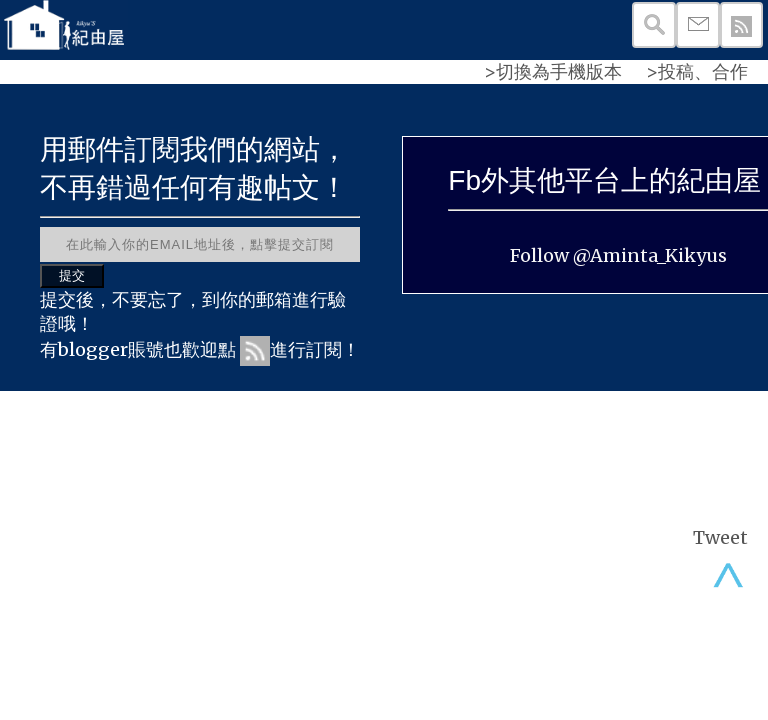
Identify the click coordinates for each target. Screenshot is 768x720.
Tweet (720, 537)
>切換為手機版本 (553, 71)
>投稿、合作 (697, 71)
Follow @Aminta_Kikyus (618, 255)
